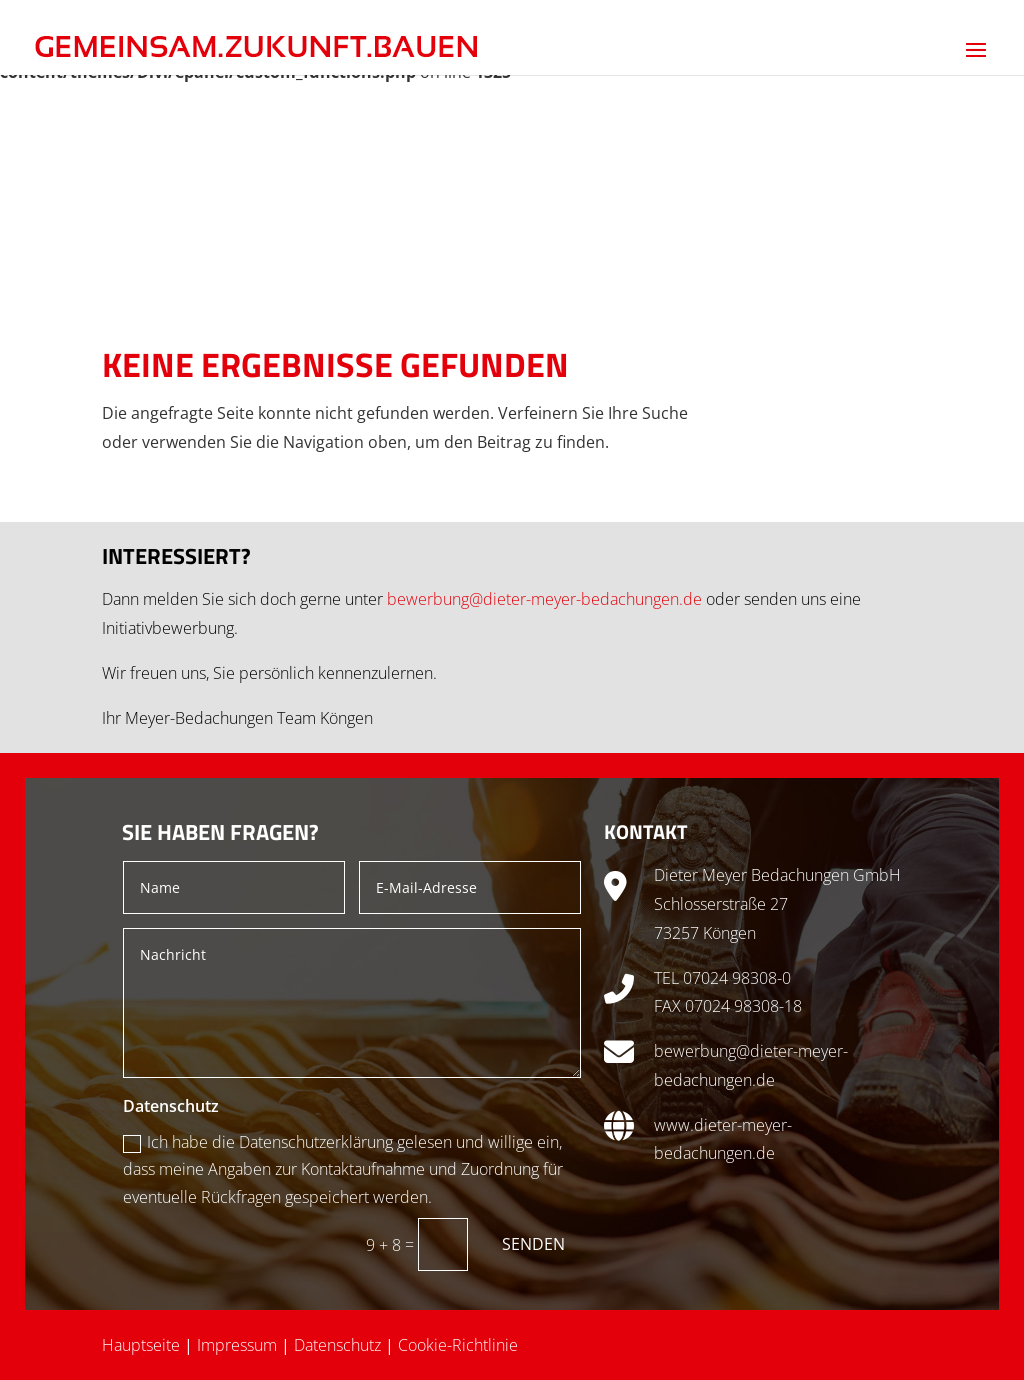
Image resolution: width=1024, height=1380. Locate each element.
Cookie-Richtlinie (458, 1345)
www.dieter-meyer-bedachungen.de (723, 1139)
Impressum (237, 1345)
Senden (533, 1244)
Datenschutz (337, 1345)
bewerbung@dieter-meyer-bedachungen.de (544, 599)
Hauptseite (141, 1345)
